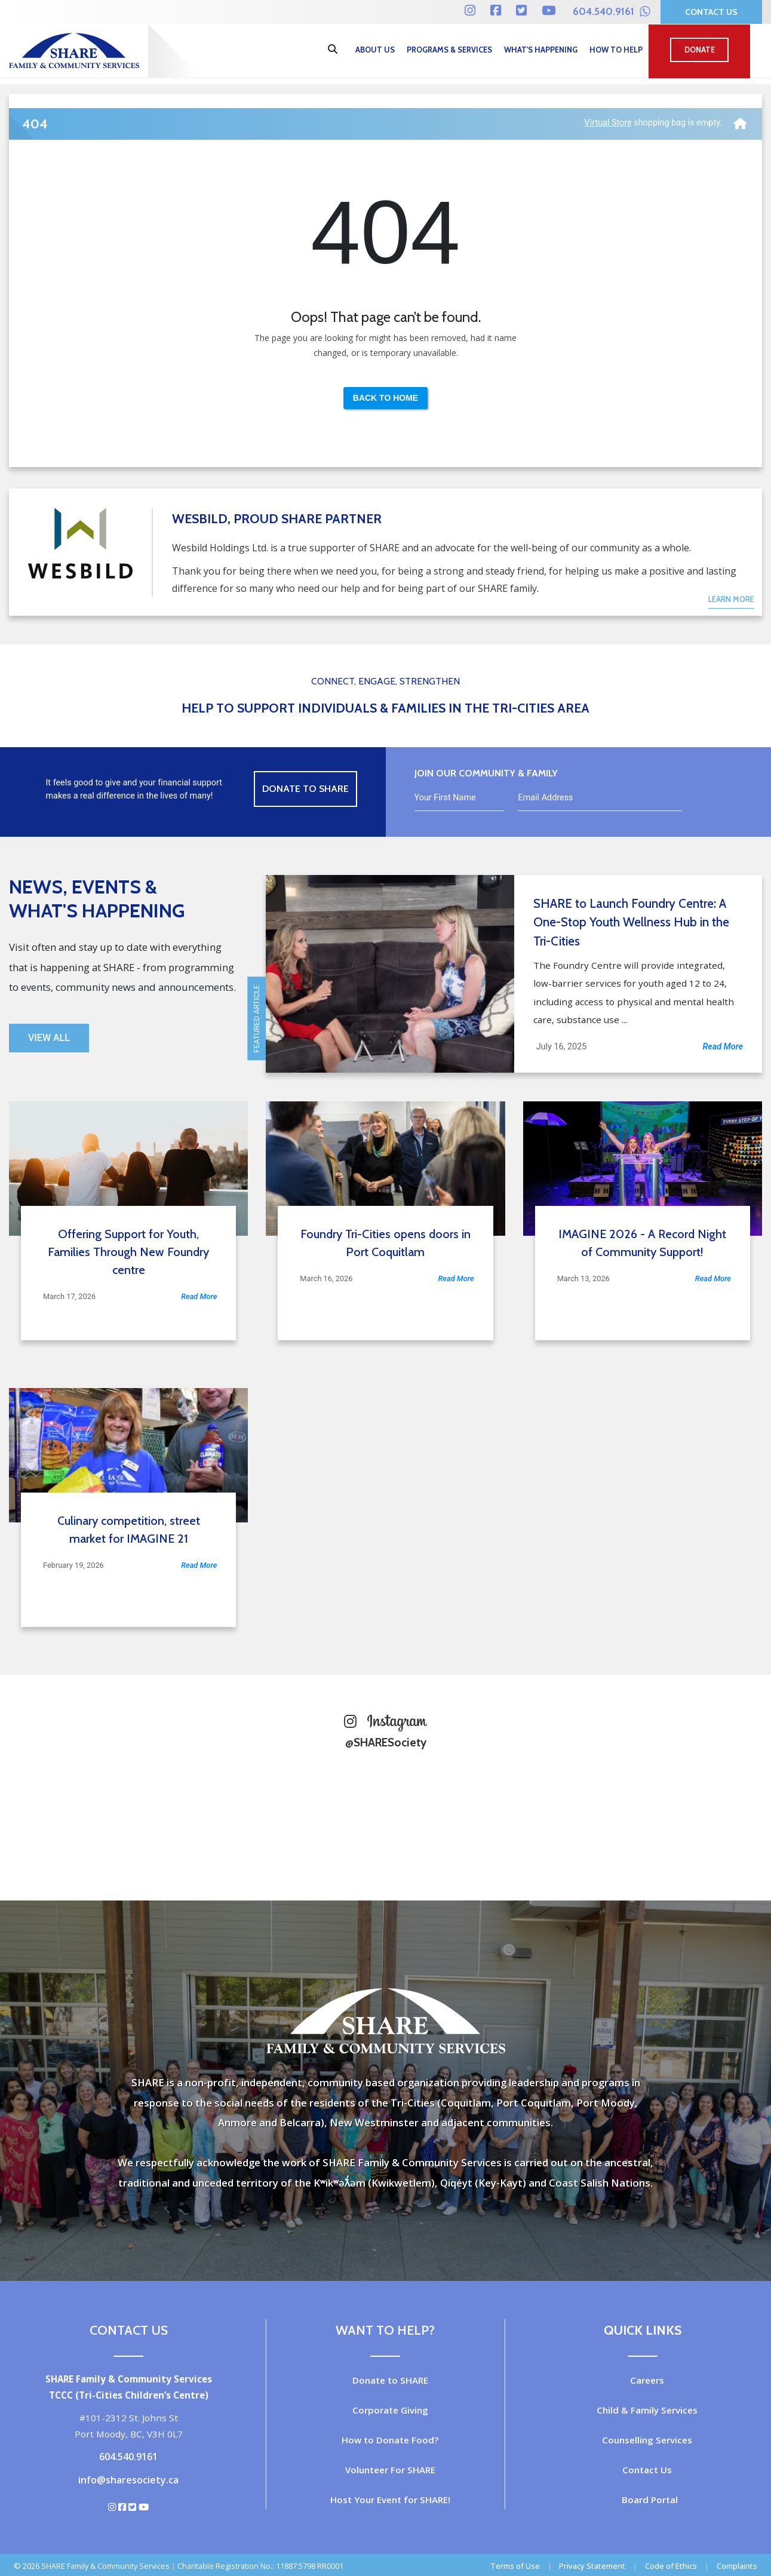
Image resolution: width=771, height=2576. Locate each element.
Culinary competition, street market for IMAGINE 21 (128, 1529)
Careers (647, 2380)
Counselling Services (647, 2440)
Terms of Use (515, 2565)
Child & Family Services (647, 2410)
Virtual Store (608, 123)
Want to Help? (385, 2330)
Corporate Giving (390, 2410)
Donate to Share (305, 788)
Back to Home (385, 398)
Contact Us (711, 12)
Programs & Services (449, 49)
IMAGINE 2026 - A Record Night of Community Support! (642, 1243)
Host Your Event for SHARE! (390, 2500)
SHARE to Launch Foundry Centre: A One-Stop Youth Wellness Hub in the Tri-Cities (631, 922)
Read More (722, 1047)
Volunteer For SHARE (390, 2470)
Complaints (737, 2565)
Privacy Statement (592, 2565)
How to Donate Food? (390, 2440)
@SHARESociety (385, 1742)
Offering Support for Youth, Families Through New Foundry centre (128, 1252)
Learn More (731, 599)
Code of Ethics (671, 2565)
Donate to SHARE (390, 2380)
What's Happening (541, 49)
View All (49, 1037)
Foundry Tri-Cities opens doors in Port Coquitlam (385, 1243)
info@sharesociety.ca (128, 2479)
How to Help (616, 49)
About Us (375, 49)
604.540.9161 (611, 11)
